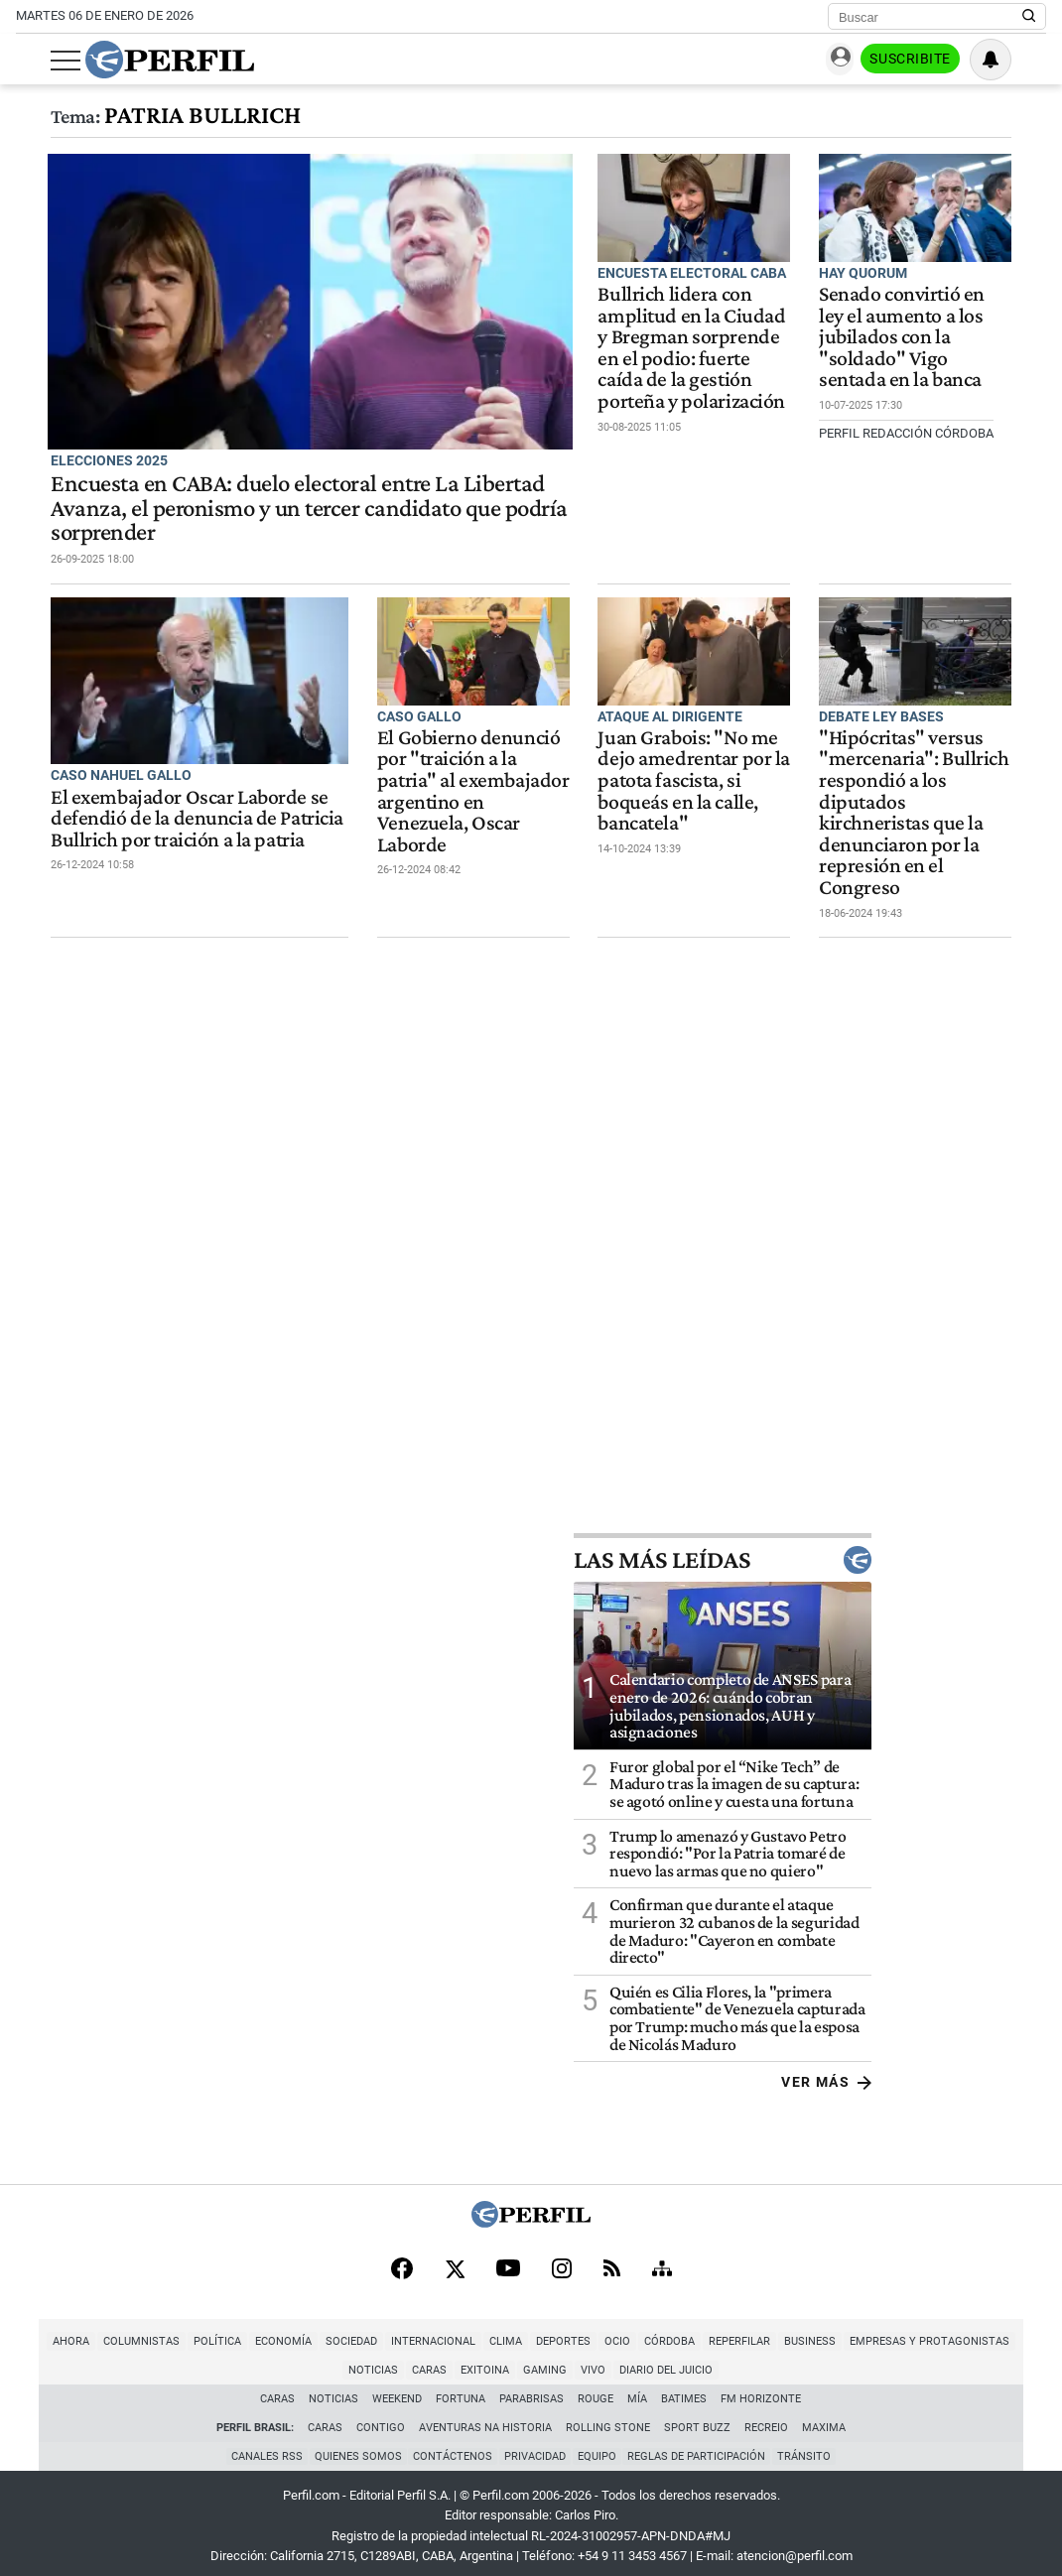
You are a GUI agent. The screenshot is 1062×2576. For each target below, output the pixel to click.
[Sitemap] (662, 2259)
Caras (398, 2361)
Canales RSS (260, 2448)
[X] (455, 2259)
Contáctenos (450, 2448)
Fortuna (461, 2389)
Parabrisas (532, 2389)
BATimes (685, 2389)
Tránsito (811, 2448)
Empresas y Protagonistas (898, 2332)
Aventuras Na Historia (485, 2418)
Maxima (824, 2418)
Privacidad (535, 2448)
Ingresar (848, 60)
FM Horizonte (762, 2389)
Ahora (39, 2332)
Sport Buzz (697, 2418)
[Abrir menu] (31, 60)
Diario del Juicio (635, 2361)
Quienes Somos (353, 2448)
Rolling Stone (608, 2418)
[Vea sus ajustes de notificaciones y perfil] (1025, 59)
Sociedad (319, 2332)
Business (778, 2332)
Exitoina (454, 2361)
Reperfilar (707, 2332)
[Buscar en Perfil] (1029, 17)
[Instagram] (562, 2259)
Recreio (766, 2418)
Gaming (514, 2361)
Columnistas (109, 2332)
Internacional (401, 2332)
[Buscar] (930, 17)
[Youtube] (508, 2259)
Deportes (531, 2332)
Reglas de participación (701, 2448)
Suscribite (945, 60)
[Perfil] (531, 2211)
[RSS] (611, 2259)
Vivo (562, 2361)
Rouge (596, 2389)
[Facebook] (402, 2259)
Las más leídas (897, 1549)
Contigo (380, 2418)
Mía (638, 2389)
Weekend (398, 2389)
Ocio (585, 2332)
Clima (474, 2332)
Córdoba (637, 2332)
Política (185, 2332)
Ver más (1001, 2071)
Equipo (599, 2448)
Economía (251, 2332)
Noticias (1016, 2332)
